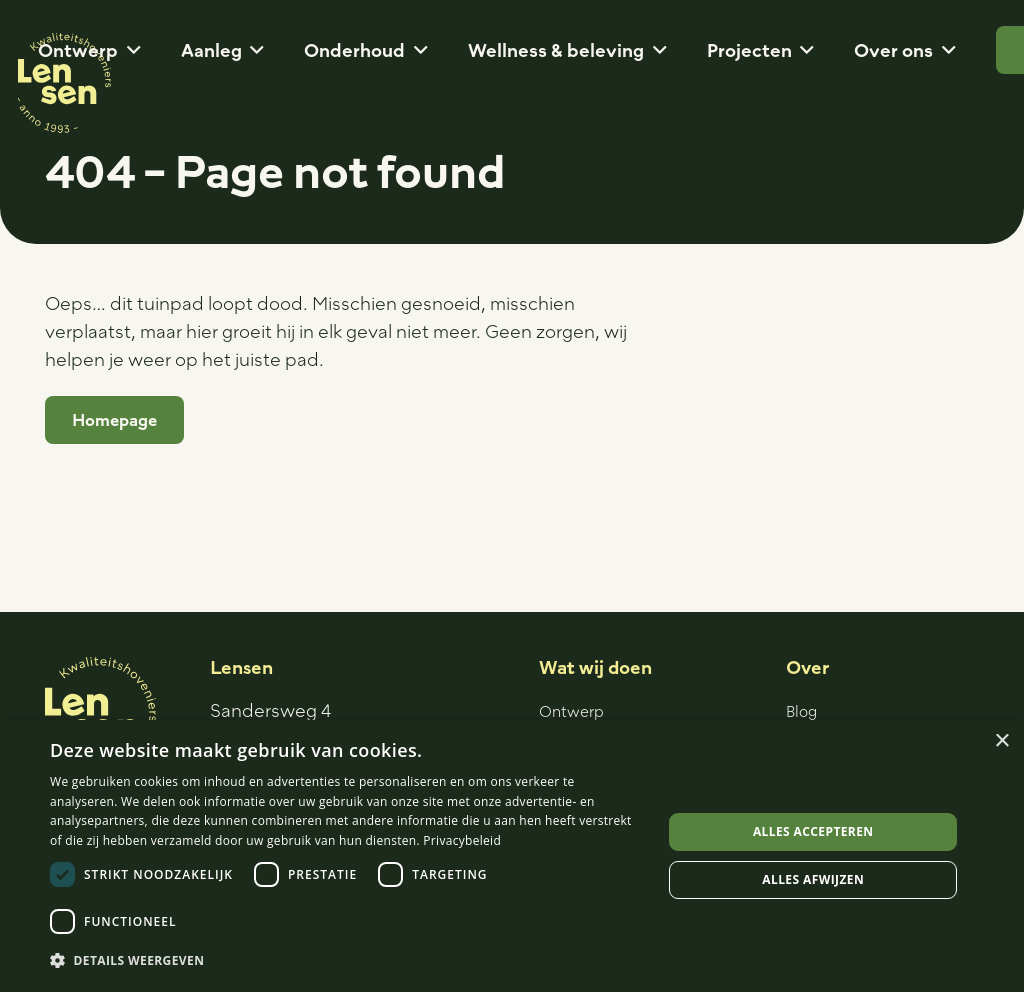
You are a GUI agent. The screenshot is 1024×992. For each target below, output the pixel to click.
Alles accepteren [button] (813, 831)
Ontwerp (571, 711)
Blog (801, 711)
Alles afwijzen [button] (813, 879)
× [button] (1001, 741)
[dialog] (512, 856)
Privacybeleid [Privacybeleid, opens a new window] (462, 840)
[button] (129, 50)
